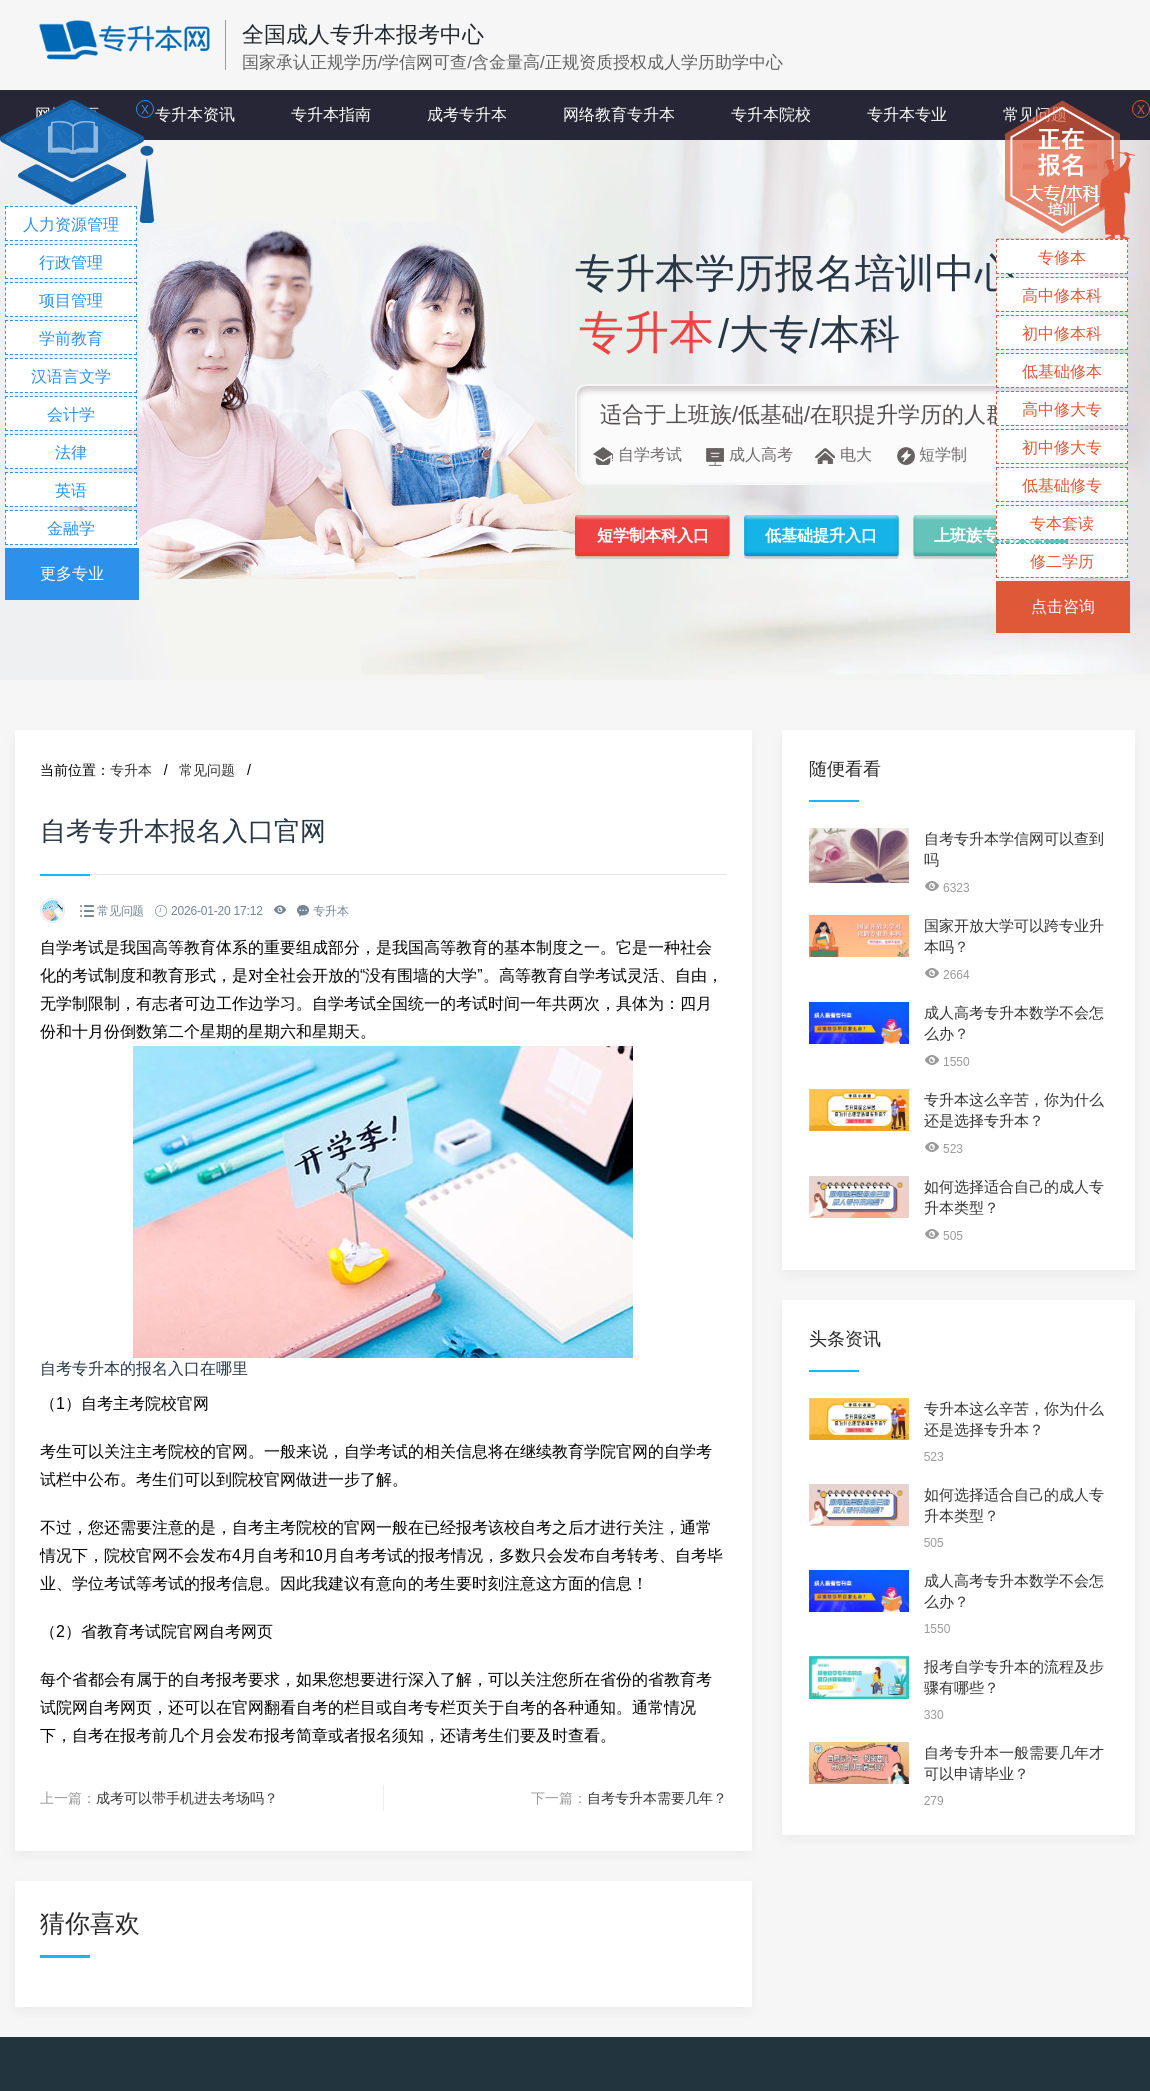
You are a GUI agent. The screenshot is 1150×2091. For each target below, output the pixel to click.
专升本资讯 (195, 114)
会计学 (71, 414)
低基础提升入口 (821, 535)
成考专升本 (467, 114)
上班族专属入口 (990, 535)
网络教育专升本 (619, 114)
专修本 (1062, 257)
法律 (71, 452)
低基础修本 (1062, 371)
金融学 (71, 528)
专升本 (131, 770)
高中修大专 (1062, 409)
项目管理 (71, 300)
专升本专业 (907, 114)
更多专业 (72, 573)
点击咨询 (1063, 606)
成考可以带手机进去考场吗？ (187, 1798)
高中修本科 (1062, 295)
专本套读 (1062, 523)
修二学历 (1062, 561)
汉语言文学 (71, 376)
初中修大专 (1062, 447)
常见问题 (207, 770)
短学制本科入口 (653, 535)
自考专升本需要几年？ (657, 1798)
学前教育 (71, 338)
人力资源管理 (71, 224)
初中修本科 (1062, 333)
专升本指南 (331, 114)
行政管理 (71, 262)
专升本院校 (771, 114)
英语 (71, 490)
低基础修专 (1062, 485)
